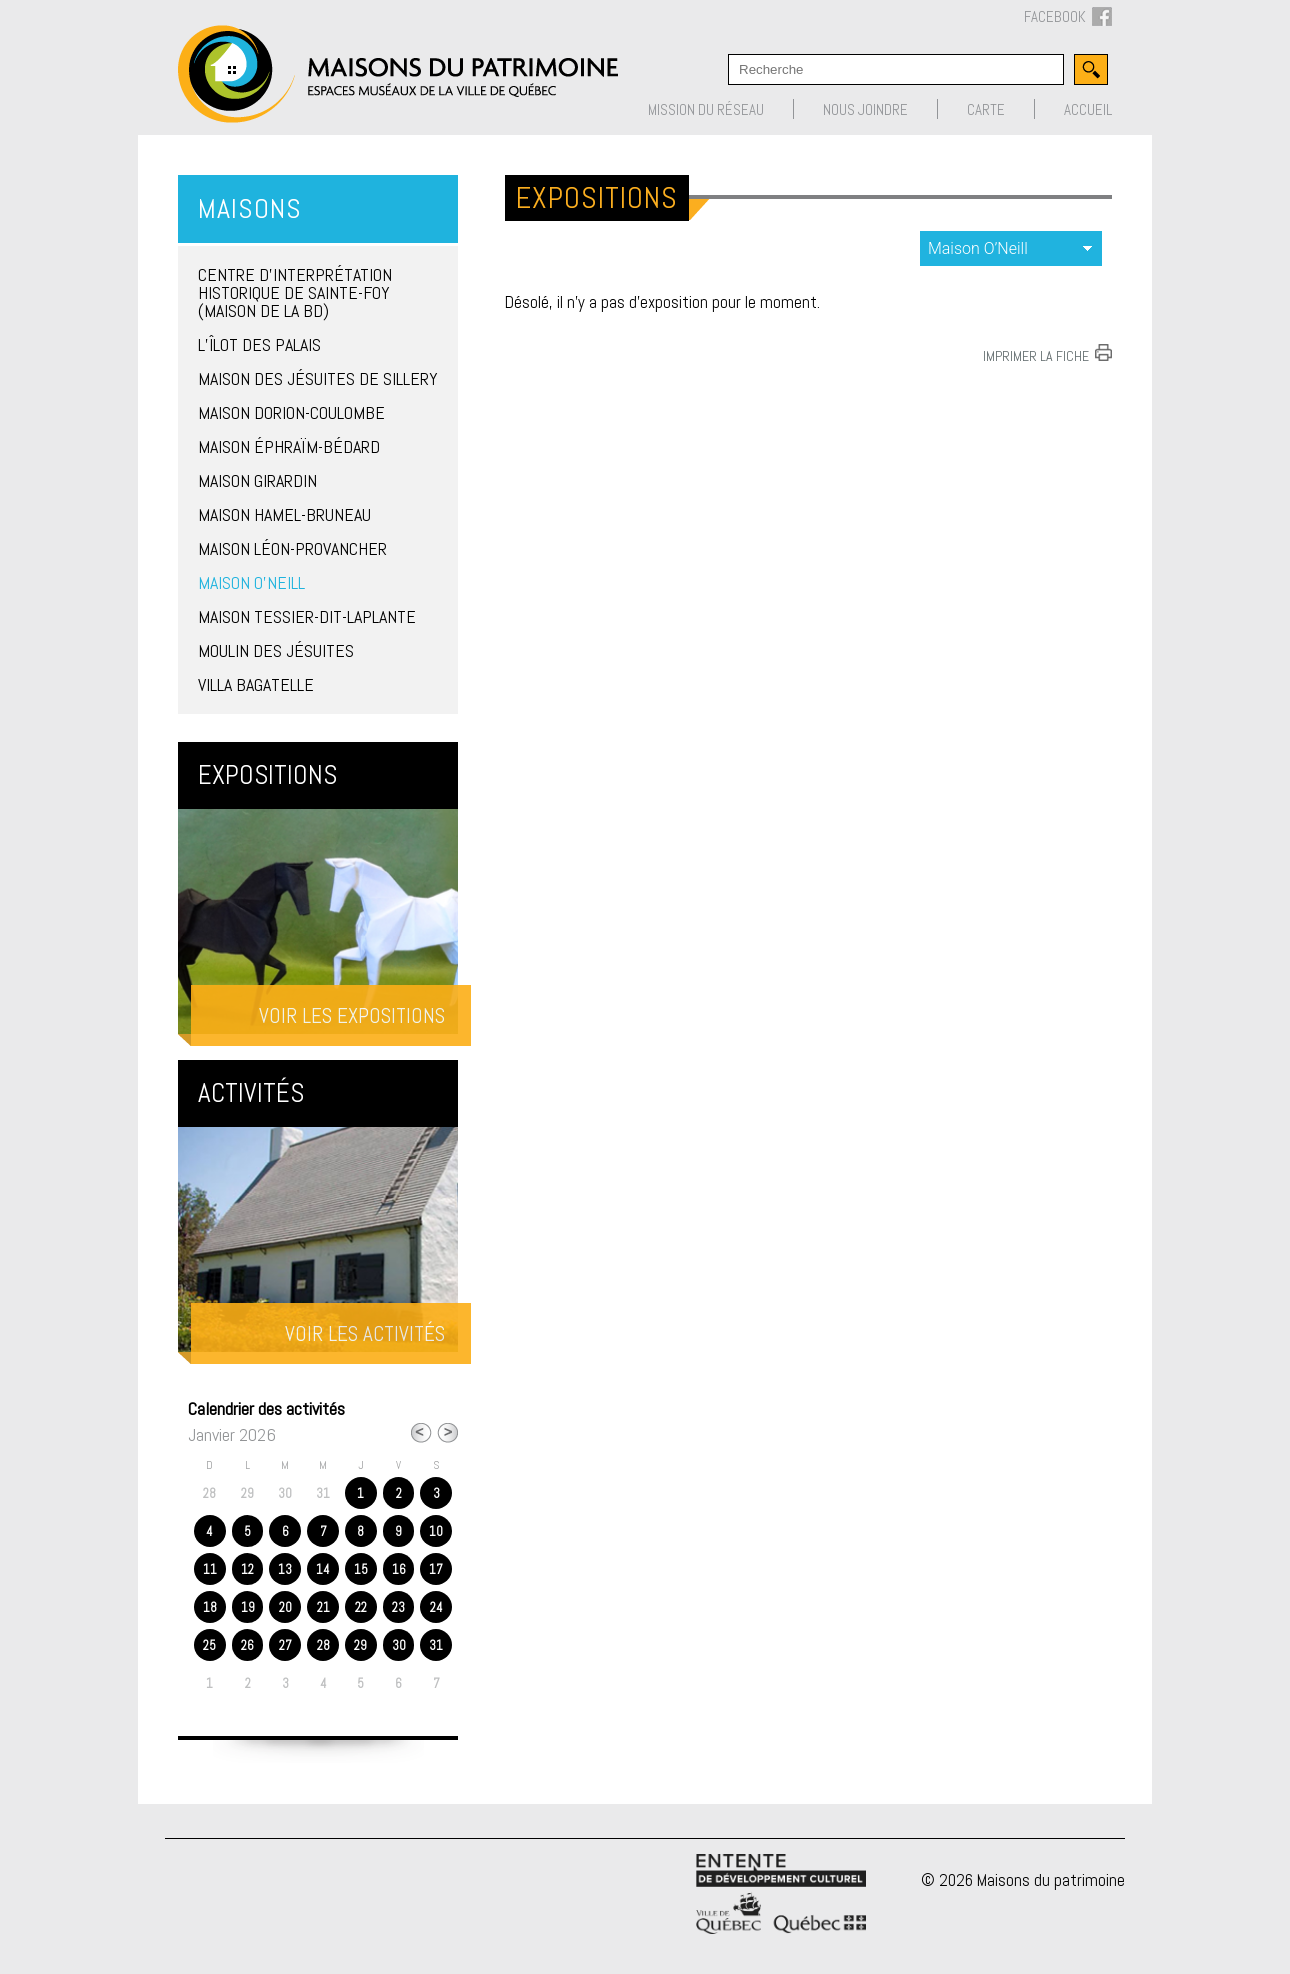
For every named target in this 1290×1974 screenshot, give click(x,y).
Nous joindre (865, 109)
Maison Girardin (257, 480)
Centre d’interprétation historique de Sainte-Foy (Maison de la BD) (295, 292)
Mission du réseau (706, 109)
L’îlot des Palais (259, 344)
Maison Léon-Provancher (292, 548)
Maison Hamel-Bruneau (284, 514)
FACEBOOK (1068, 17)
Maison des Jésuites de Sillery (318, 378)
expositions (1011, 248)
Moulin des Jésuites (276, 650)
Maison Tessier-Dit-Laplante (307, 616)
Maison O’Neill (251, 582)
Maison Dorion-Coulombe (291, 412)
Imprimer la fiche (1036, 355)
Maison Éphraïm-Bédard (289, 446)
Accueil (1088, 109)
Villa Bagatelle (256, 684)
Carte (986, 109)
